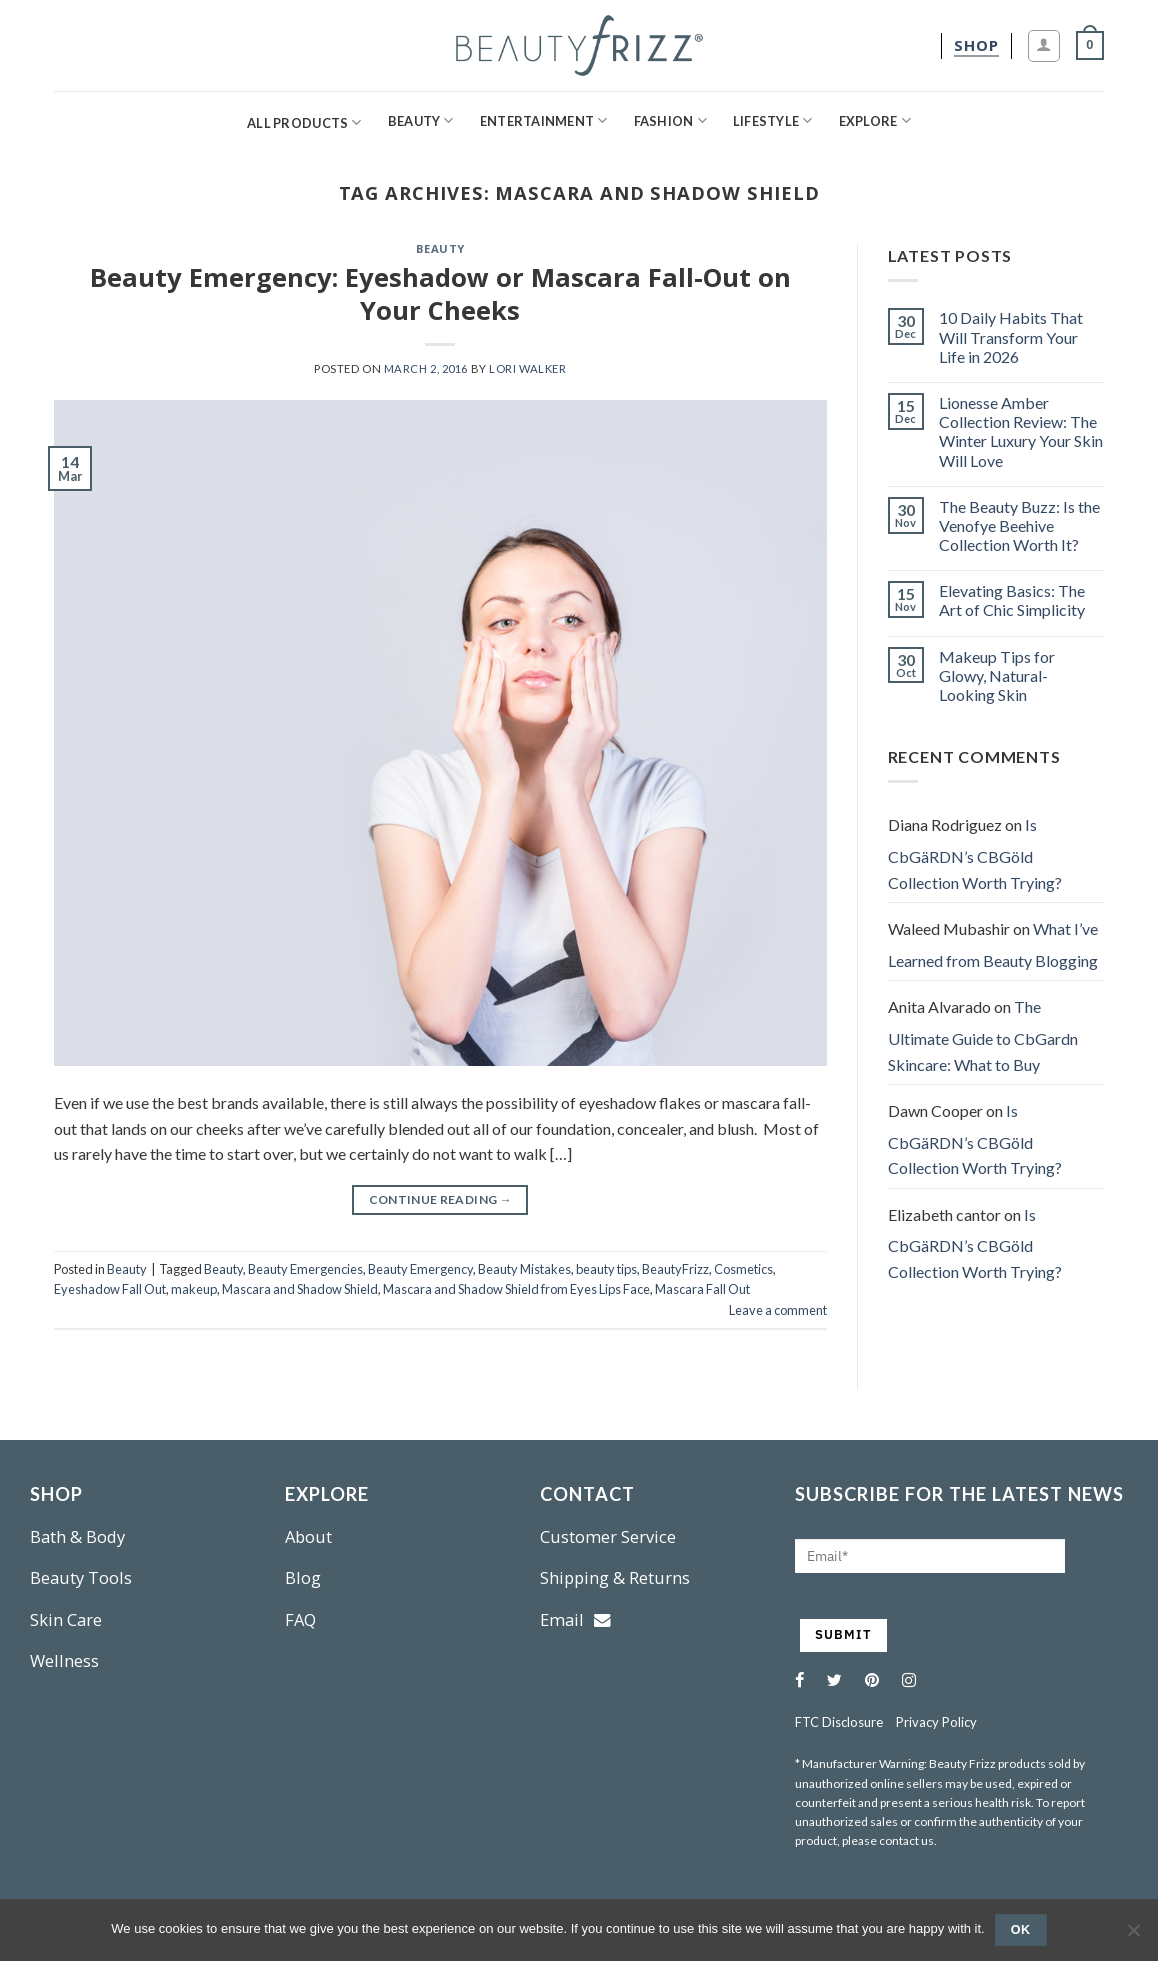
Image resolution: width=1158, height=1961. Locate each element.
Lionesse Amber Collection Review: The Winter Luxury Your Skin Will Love (1021, 431)
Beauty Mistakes (524, 1269)
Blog (303, 1577)
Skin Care (66, 1619)
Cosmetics (743, 1269)
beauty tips (606, 1269)
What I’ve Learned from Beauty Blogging (993, 944)
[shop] (976, 45)
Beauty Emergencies (305, 1269)
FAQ (300, 1619)
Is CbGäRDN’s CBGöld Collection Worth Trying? (975, 853)
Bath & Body (77, 1536)
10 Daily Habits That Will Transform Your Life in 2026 (1011, 336)
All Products (304, 122)
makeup (194, 1289)
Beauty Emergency (420, 1269)
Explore (875, 120)
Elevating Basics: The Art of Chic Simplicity (1012, 600)
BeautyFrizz (675, 1269)
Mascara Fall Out (702, 1289)
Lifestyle (773, 120)
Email (575, 1619)
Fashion (670, 120)
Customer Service (608, 1536)
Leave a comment (778, 1310)
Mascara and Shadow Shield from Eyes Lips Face (516, 1289)
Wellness (64, 1660)
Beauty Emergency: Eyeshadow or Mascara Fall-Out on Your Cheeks (440, 294)
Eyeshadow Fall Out (110, 1289)
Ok (1021, 1930)
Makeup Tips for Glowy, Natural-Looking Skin (997, 675)
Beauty (421, 120)
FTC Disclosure (839, 1722)
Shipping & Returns (615, 1577)
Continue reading (441, 1199)
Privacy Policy (936, 1722)
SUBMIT (843, 1634)
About (308, 1536)
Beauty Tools (81, 1577)
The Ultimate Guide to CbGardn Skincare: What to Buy (983, 1035)
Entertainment (544, 120)
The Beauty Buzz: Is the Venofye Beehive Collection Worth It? (1019, 525)
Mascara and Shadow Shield (300, 1289)
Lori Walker (527, 368)
